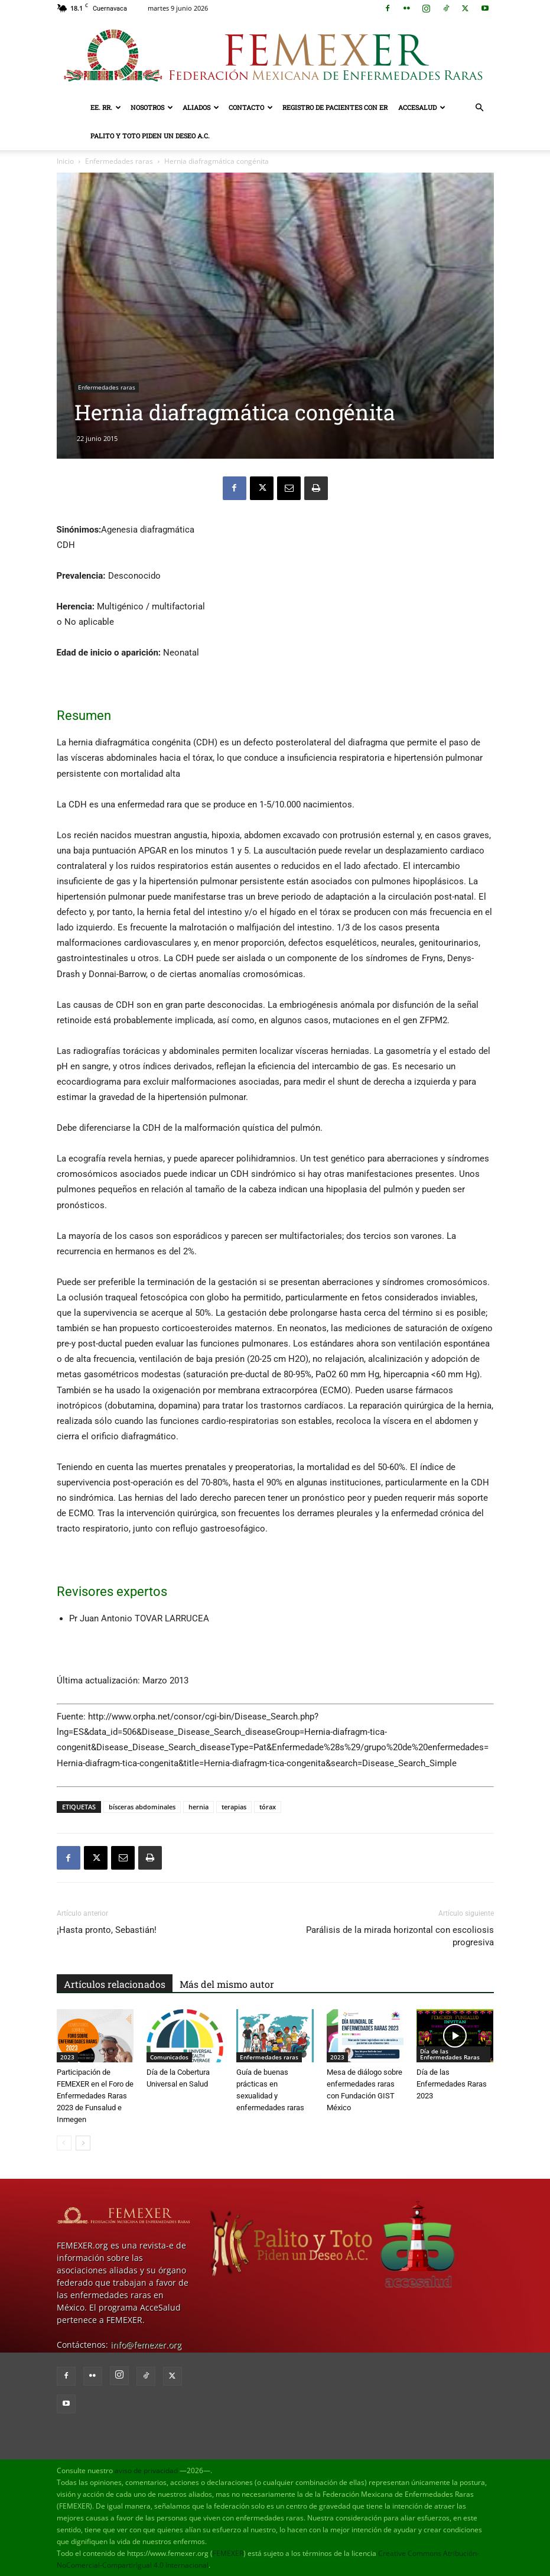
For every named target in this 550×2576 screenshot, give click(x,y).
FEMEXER (228, 2553)
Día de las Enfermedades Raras (450, 2054)
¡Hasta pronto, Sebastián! (107, 1930)
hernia (198, 1806)
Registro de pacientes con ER (335, 107)
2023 (67, 2057)
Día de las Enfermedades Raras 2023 (451, 2084)
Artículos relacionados (114, 1984)
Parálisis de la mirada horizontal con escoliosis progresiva (400, 1936)
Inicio (65, 161)
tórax (267, 1806)
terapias (234, 1806)
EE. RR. (105, 107)
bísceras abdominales (142, 1806)
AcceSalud (421, 107)
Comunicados (169, 2057)
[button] (480, 107)
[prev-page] (64, 2143)
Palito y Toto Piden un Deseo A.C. (150, 135)
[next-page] (83, 2143)
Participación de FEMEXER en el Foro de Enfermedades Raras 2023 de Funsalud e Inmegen (95, 2096)
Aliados (201, 107)
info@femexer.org (145, 2344)
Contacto (251, 107)
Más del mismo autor (227, 1984)
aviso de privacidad (146, 2470)
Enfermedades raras (119, 161)
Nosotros (152, 107)
